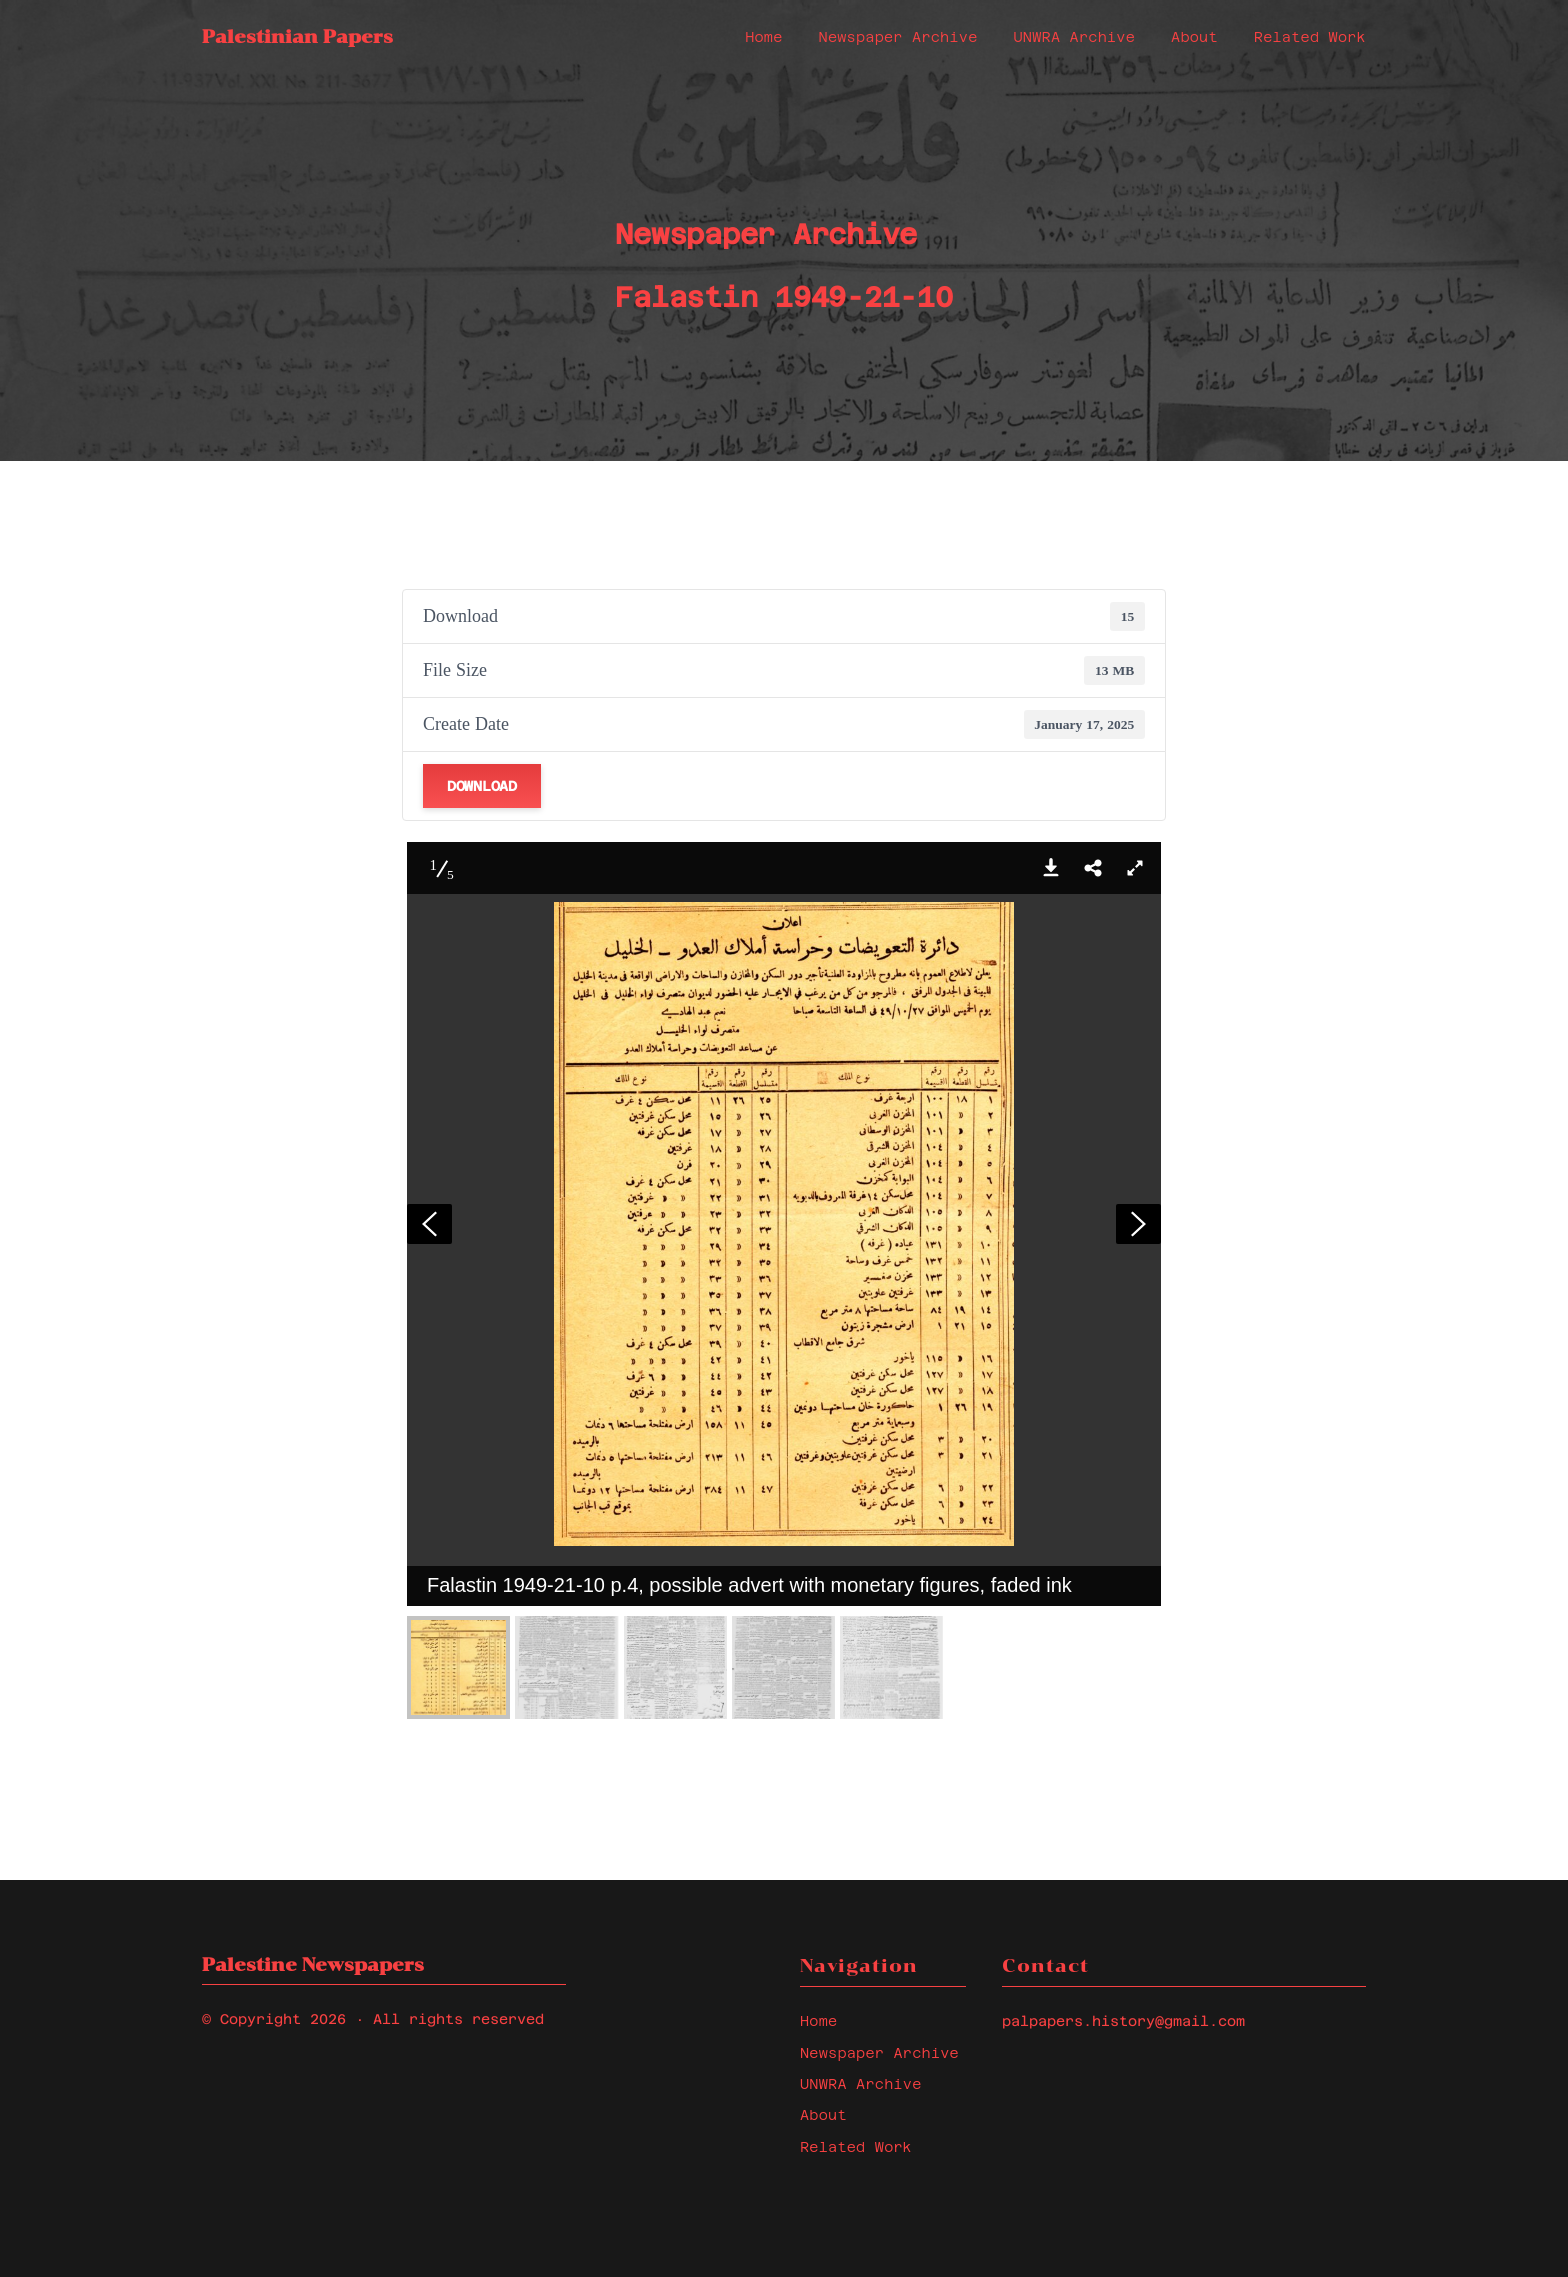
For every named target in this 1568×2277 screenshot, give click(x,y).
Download (482, 786)
